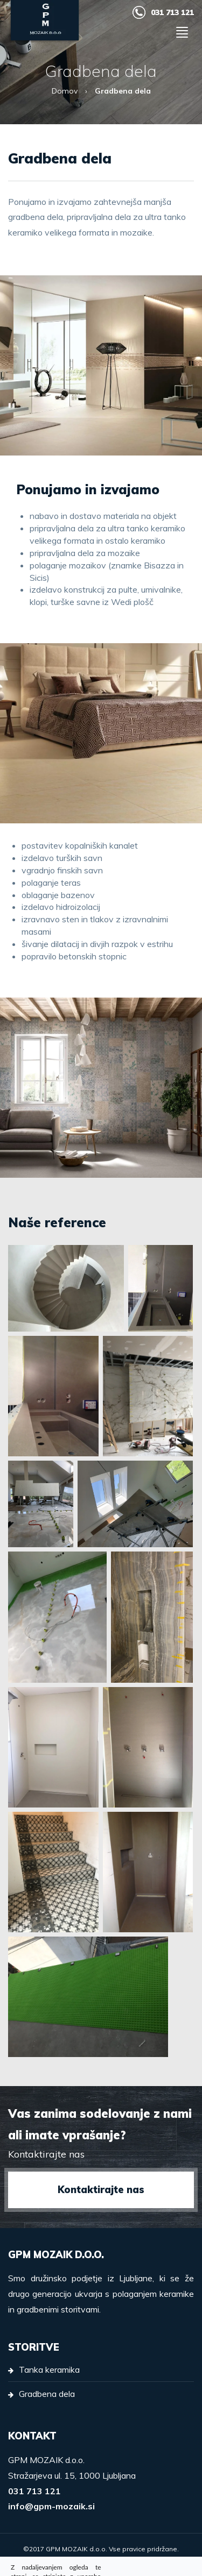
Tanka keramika (49, 2369)
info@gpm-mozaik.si (51, 2506)
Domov (65, 91)
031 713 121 (172, 12)
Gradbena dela (47, 2393)
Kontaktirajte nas (101, 2189)
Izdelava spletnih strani (101, 2561)
